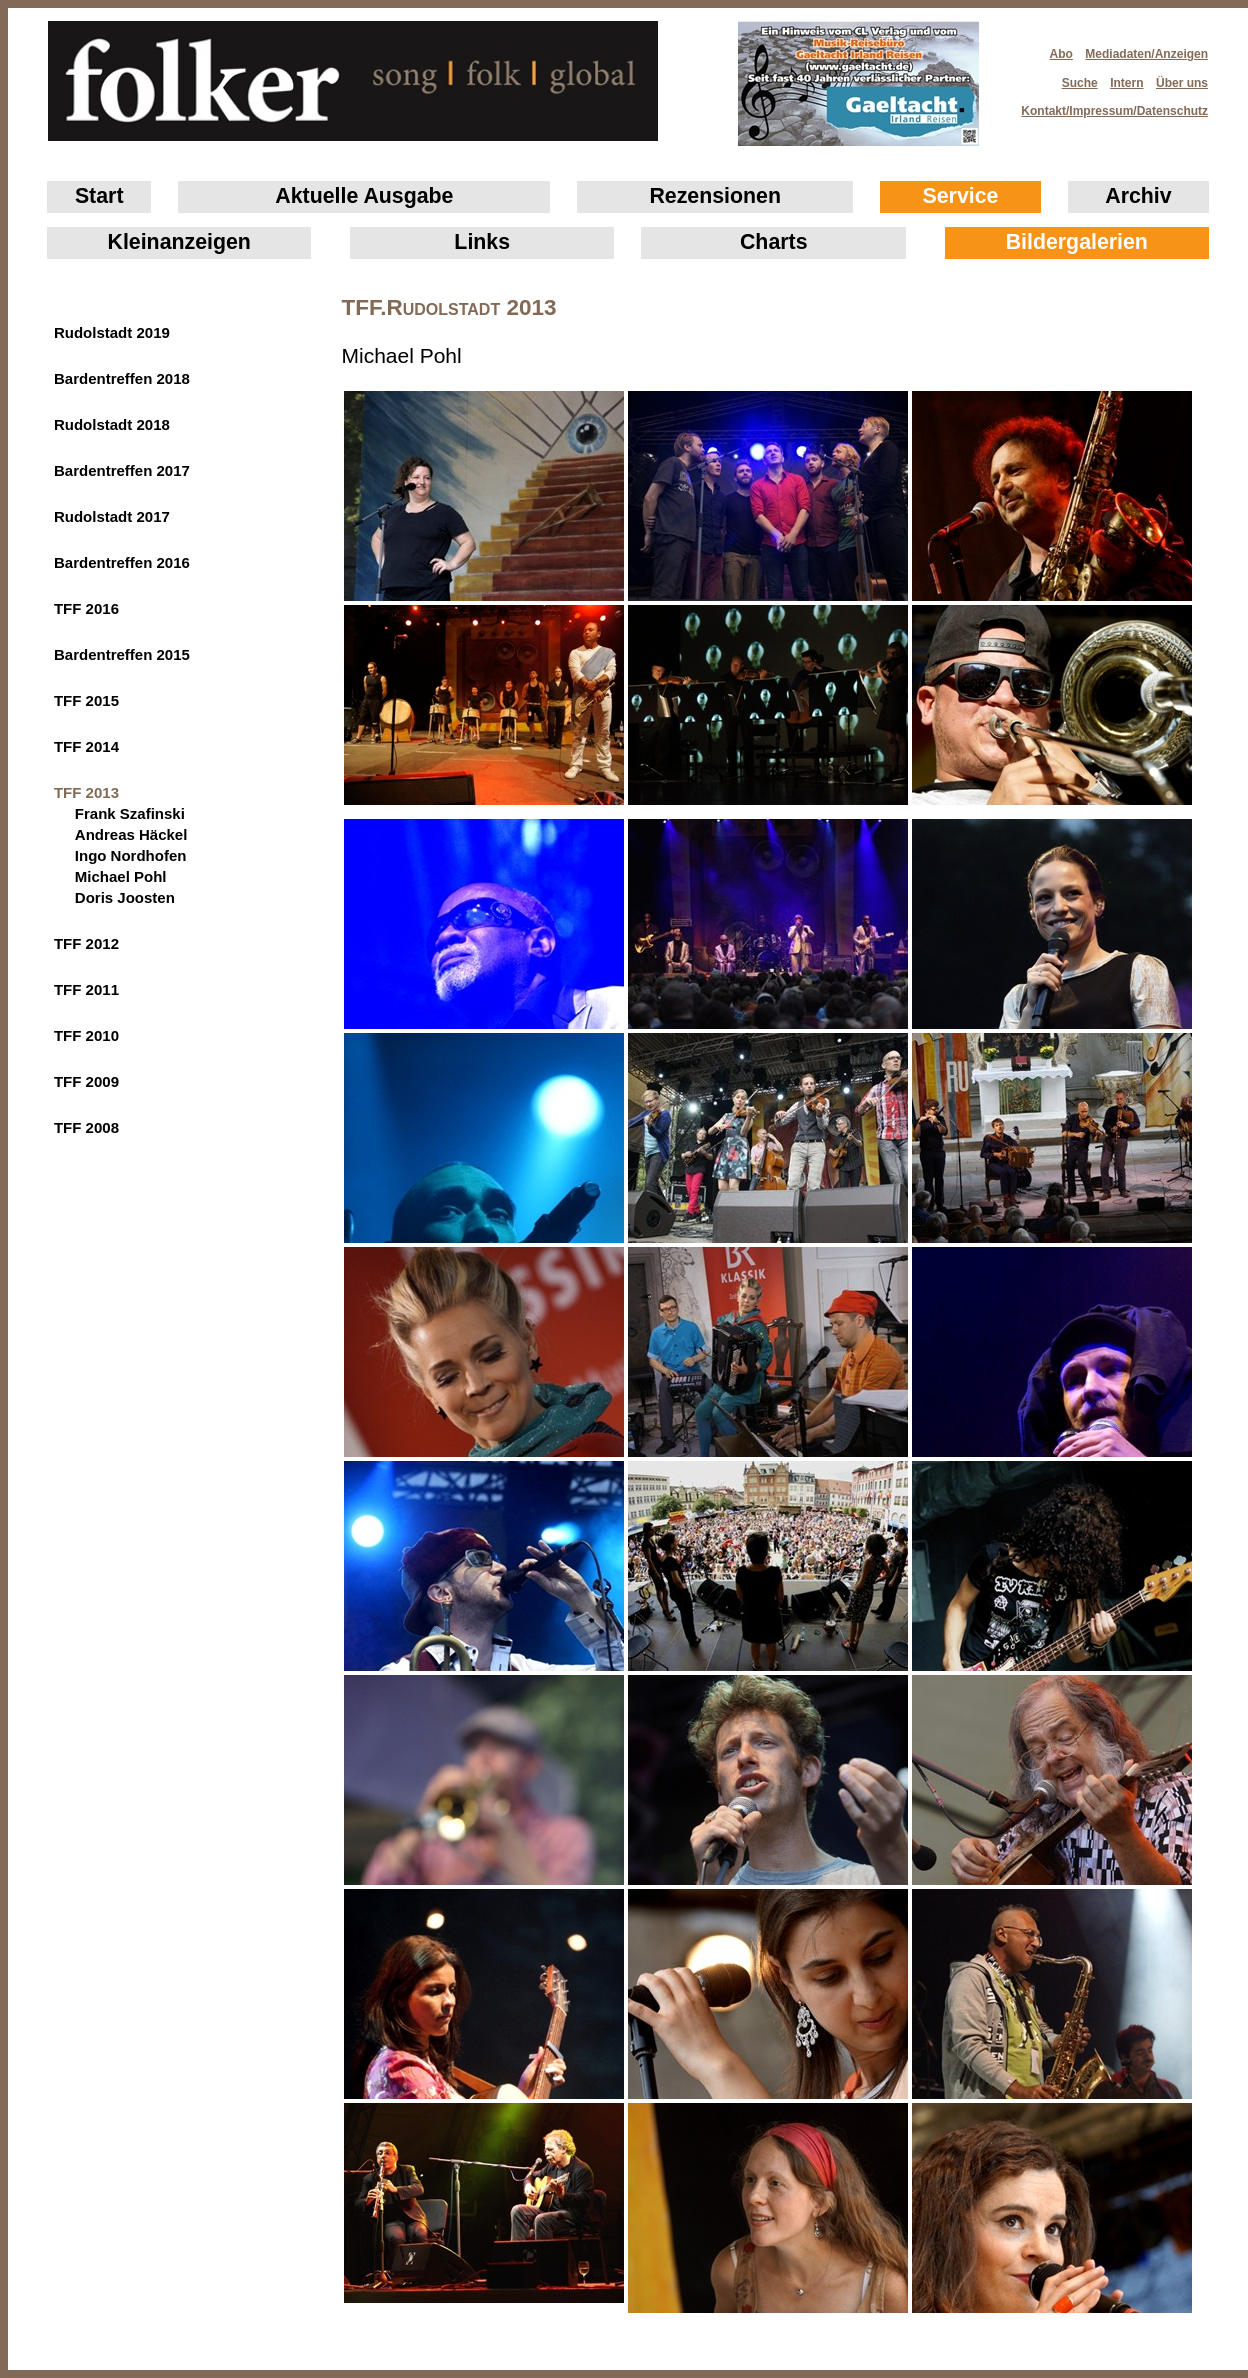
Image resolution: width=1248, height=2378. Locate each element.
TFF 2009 (86, 1081)
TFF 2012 (86, 943)
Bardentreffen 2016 (122, 562)
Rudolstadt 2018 (112, 424)
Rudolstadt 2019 (112, 332)
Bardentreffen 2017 (122, 470)
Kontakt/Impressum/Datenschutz (1108, 105)
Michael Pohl (121, 876)
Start (99, 196)
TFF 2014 (86, 746)
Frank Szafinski (130, 813)
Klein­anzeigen (179, 242)
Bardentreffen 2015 (122, 654)
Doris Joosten (125, 897)
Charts (774, 242)
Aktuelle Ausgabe (364, 196)
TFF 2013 (86, 792)
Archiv (1138, 196)
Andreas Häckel (131, 834)
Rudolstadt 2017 (112, 516)
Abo (1061, 54)
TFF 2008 (86, 1127)
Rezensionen (715, 196)
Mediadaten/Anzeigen (1146, 54)
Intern (1126, 83)
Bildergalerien (1077, 242)
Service (961, 196)
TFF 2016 (86, 608)
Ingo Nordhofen (131, 855)
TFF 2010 (86, 1035)
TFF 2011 (86, 989)
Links (482, 242)
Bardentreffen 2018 (122, 378)
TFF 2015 (86, 700)
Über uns (1182, 83)
